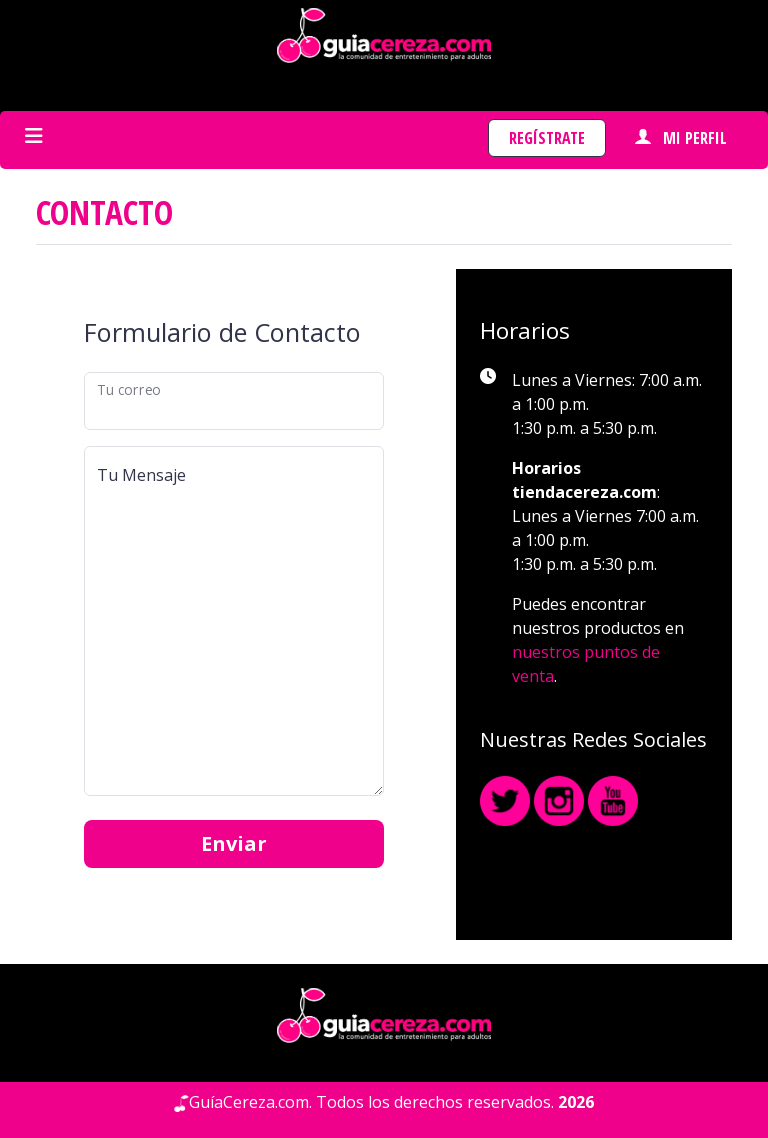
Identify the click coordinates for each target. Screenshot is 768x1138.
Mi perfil (681, 138)
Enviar (234, 843)
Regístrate (547, 138)
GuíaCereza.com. (250, 1102)
